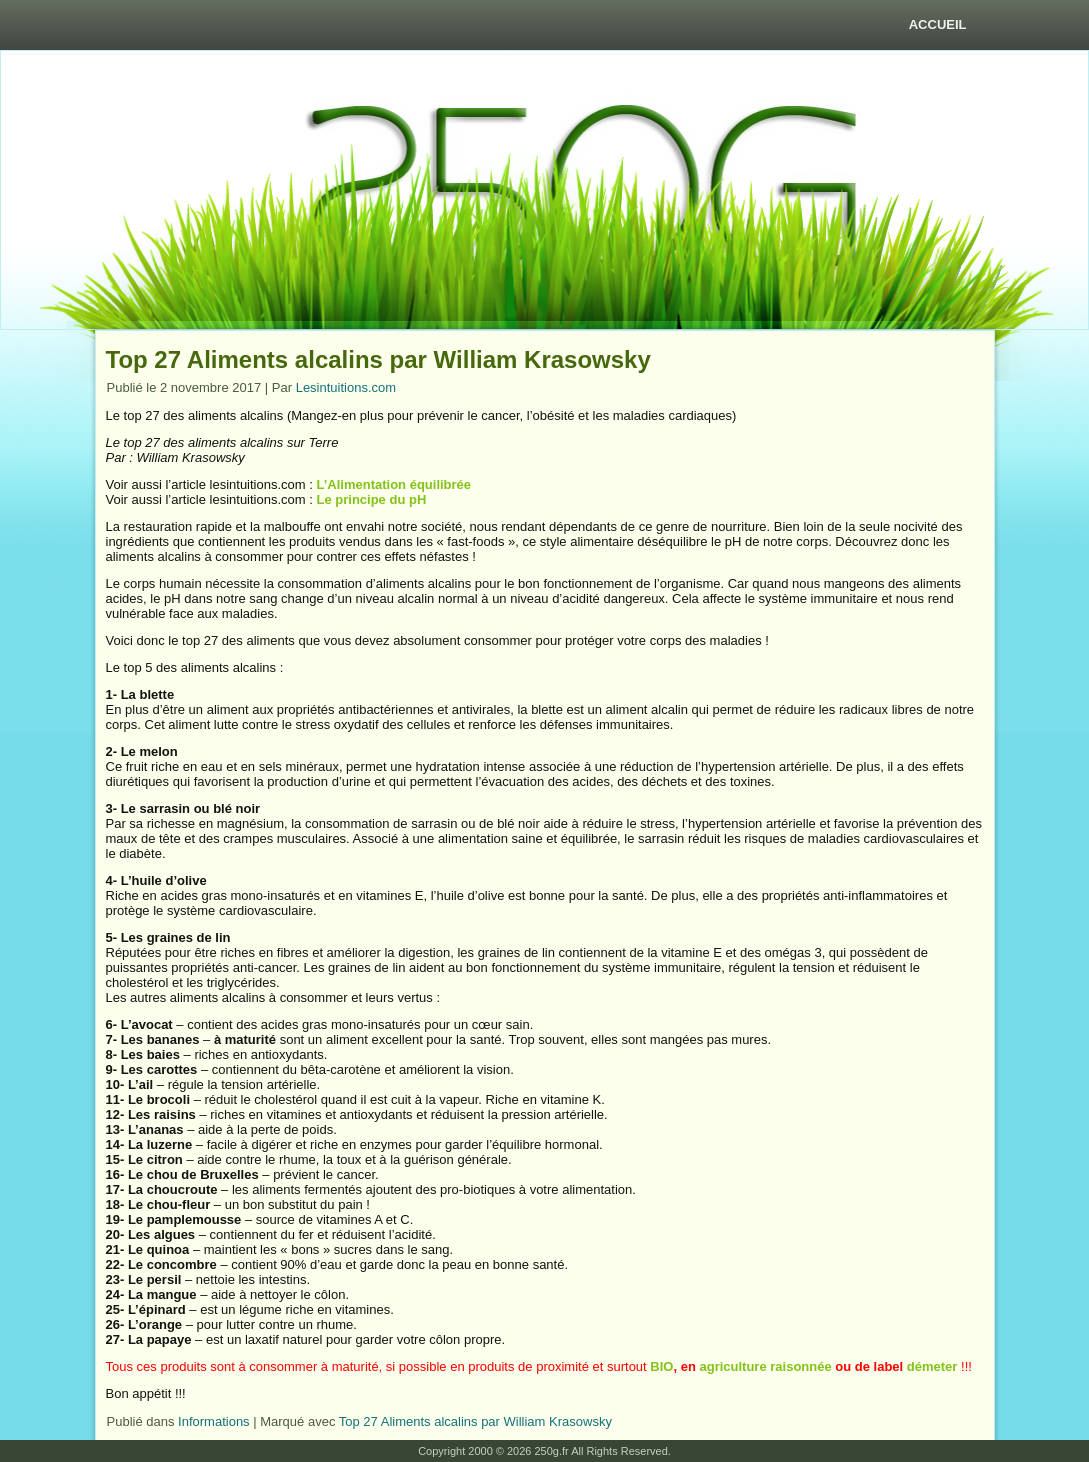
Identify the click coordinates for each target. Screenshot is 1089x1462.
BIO (661, 1366)
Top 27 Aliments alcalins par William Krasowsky (475, 1421)
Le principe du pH (371, 499)
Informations (214, 1421)
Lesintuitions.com (346, 387)
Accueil (938, 24)
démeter (932, 1366)
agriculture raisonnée (765, 1366)
